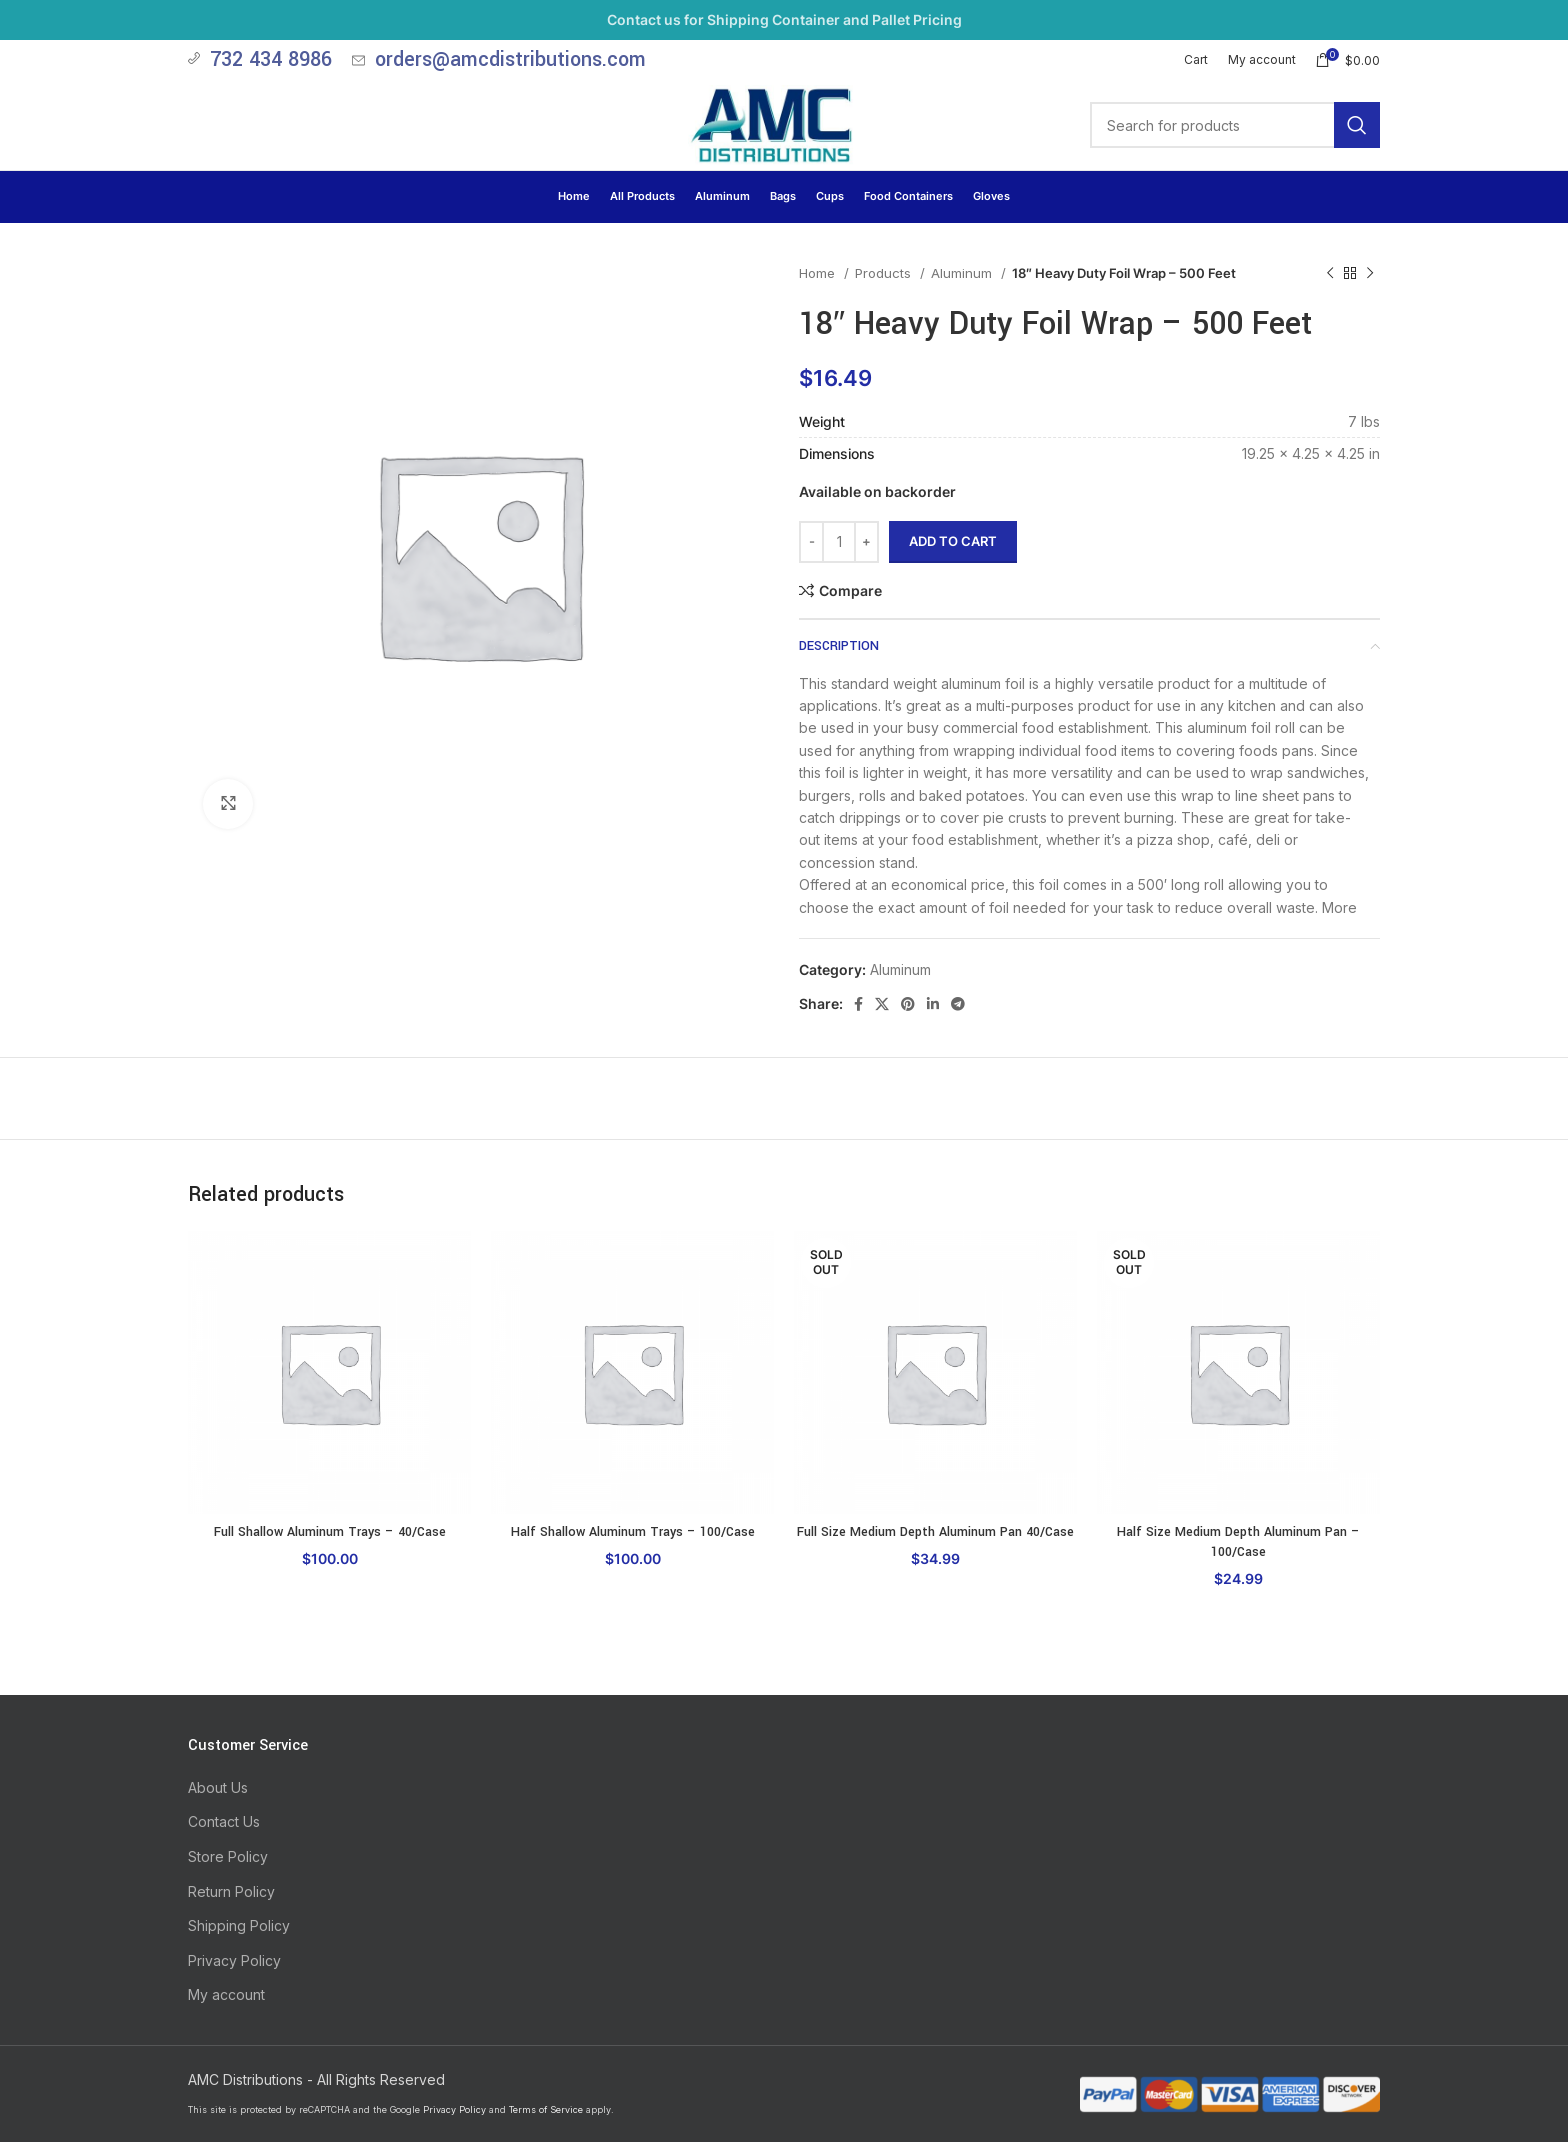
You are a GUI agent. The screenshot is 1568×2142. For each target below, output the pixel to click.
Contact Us (224, 1821)
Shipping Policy (239, 1925)
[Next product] (1370, 274)
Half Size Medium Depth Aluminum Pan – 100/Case (1238, 1542)
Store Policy (228, 1856)
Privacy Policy (234, 1960)
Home (819, 273)
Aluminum (963, 273)
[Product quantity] (839, 542)
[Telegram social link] (958, 1004)
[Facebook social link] (858, 1004)
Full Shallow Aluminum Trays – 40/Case (330, 1532)
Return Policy (231, 1891)
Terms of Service (546, 2109)
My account (226, 1994)
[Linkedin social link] (933, 1004)
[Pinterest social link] (908, 1004)
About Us (218, 1787)
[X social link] (882, 1004)
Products (885, 273)
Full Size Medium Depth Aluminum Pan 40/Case (935, 1532)
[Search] (1235, 125)
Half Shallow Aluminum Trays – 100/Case (633, 1532)
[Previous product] (1330, 274)
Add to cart (953, 541)
